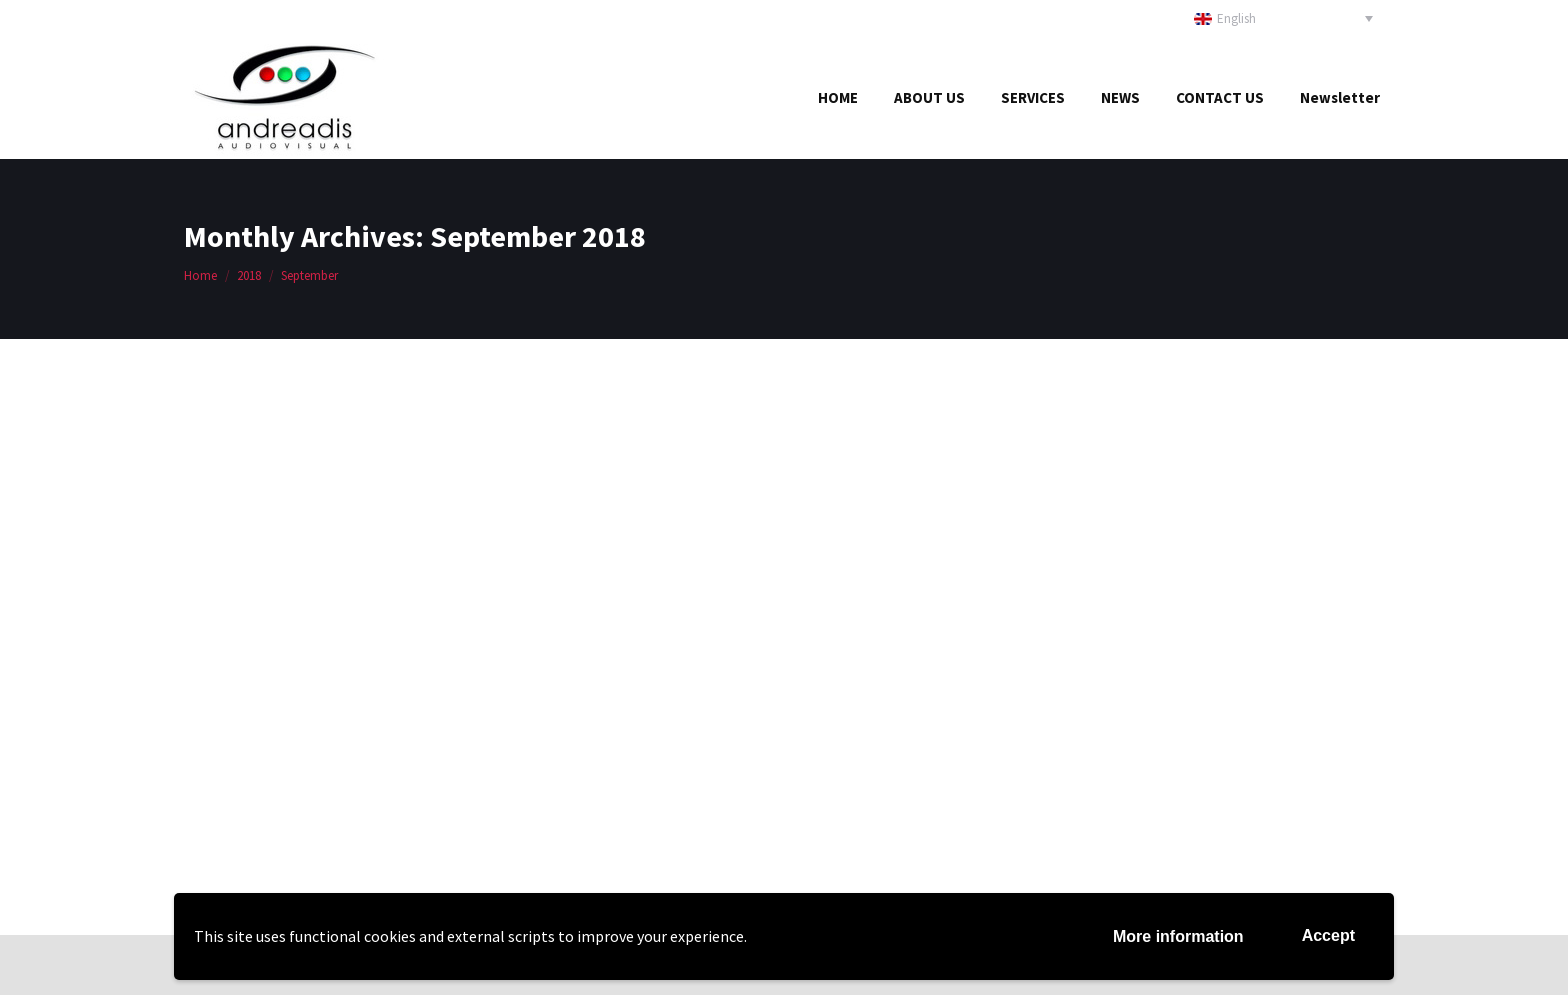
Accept (1328, 935)
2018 (249, 275)
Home (200, 275)
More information (1178, 936)
